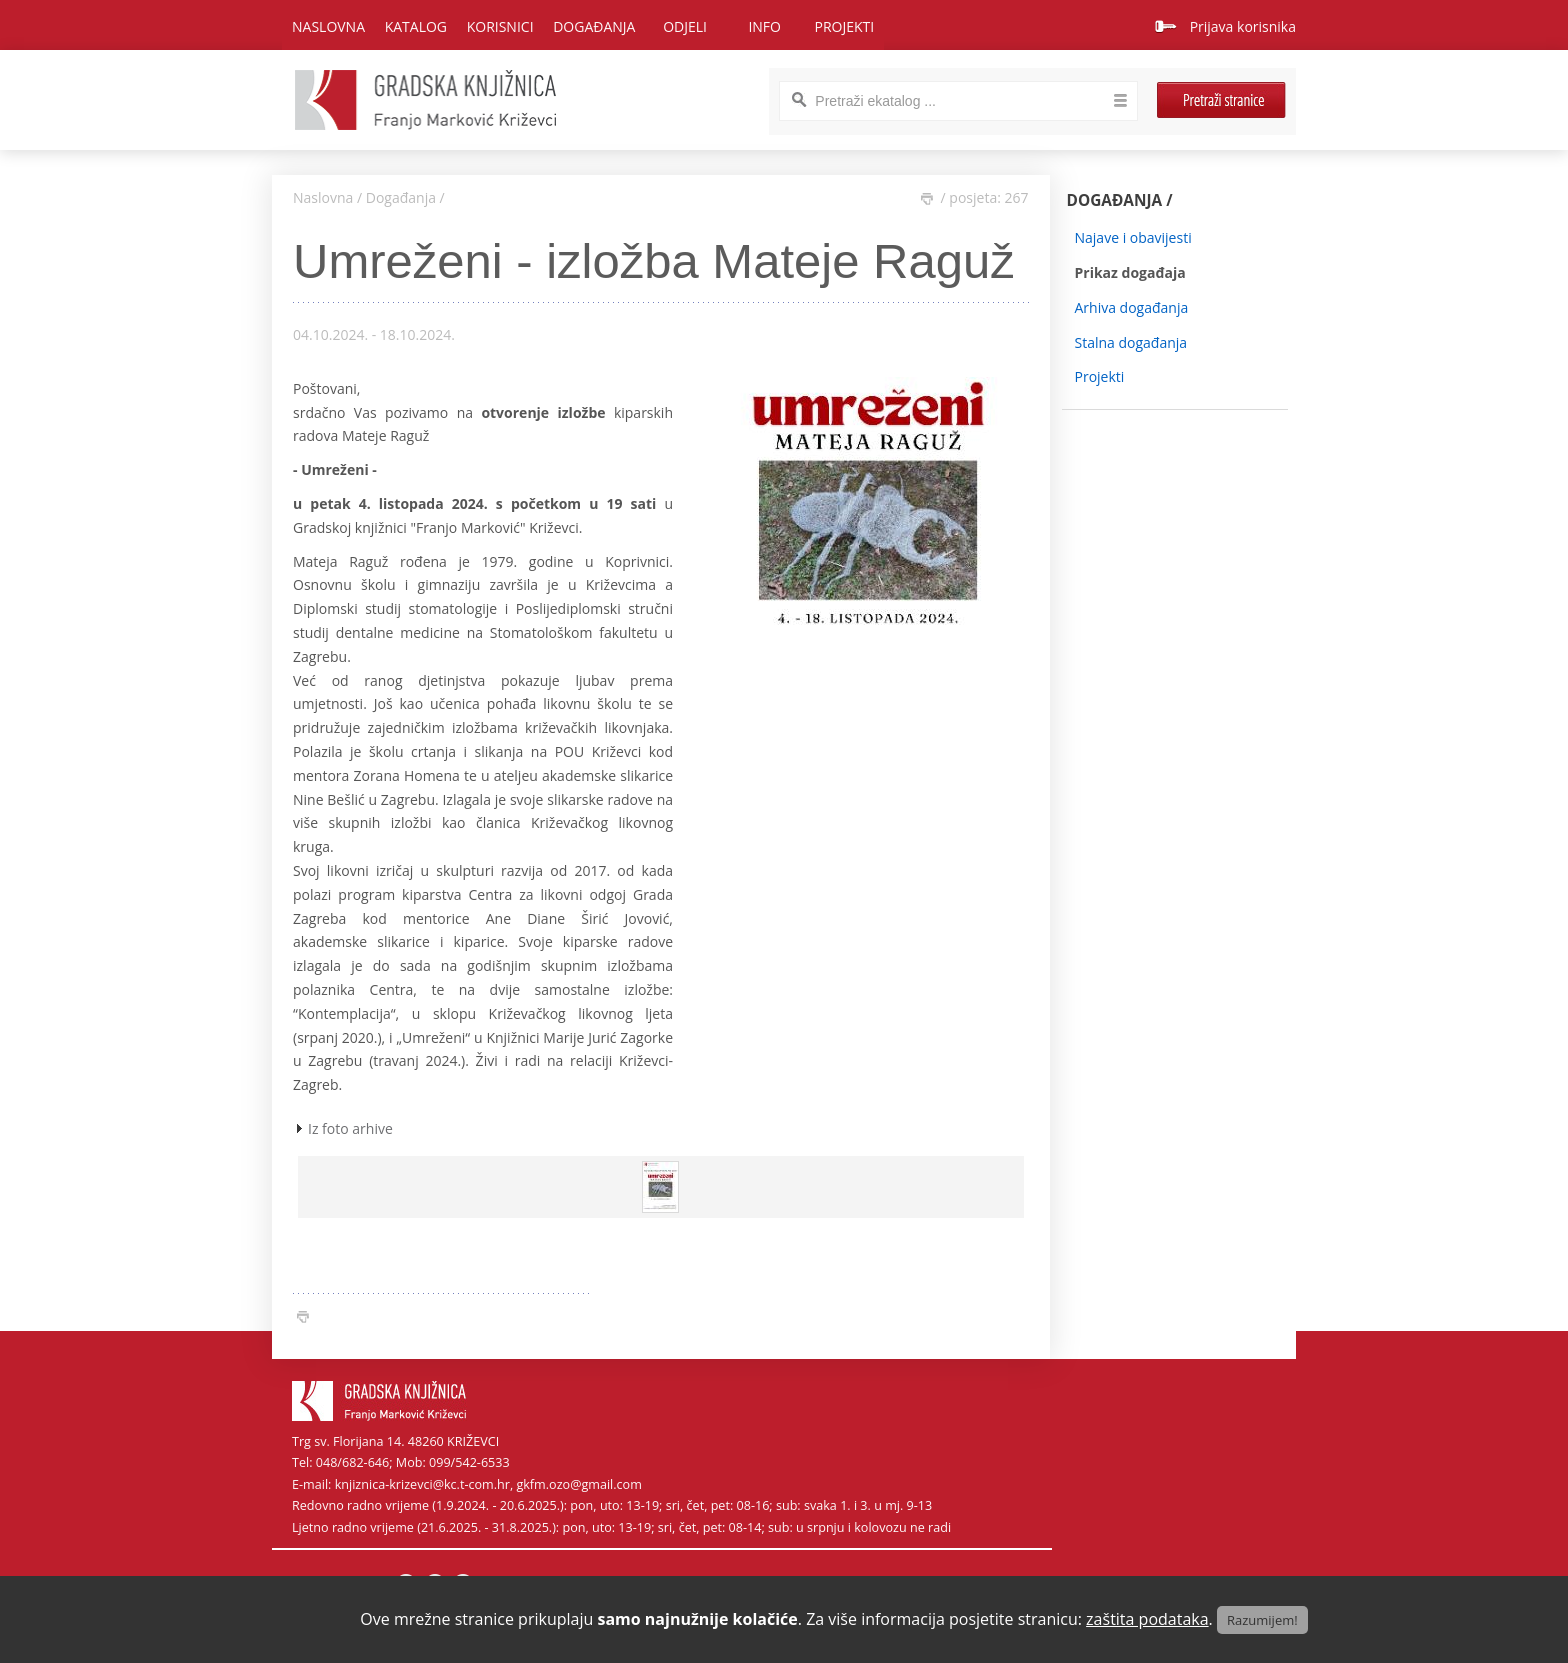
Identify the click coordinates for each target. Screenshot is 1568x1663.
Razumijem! (1262, 1620)
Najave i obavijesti (1133, 237)
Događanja (401, 197)
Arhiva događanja (1132, 307)
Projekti (1100, 376)
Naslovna (328, 26)
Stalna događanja (1131, 342)
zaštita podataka (1147, 1619)
